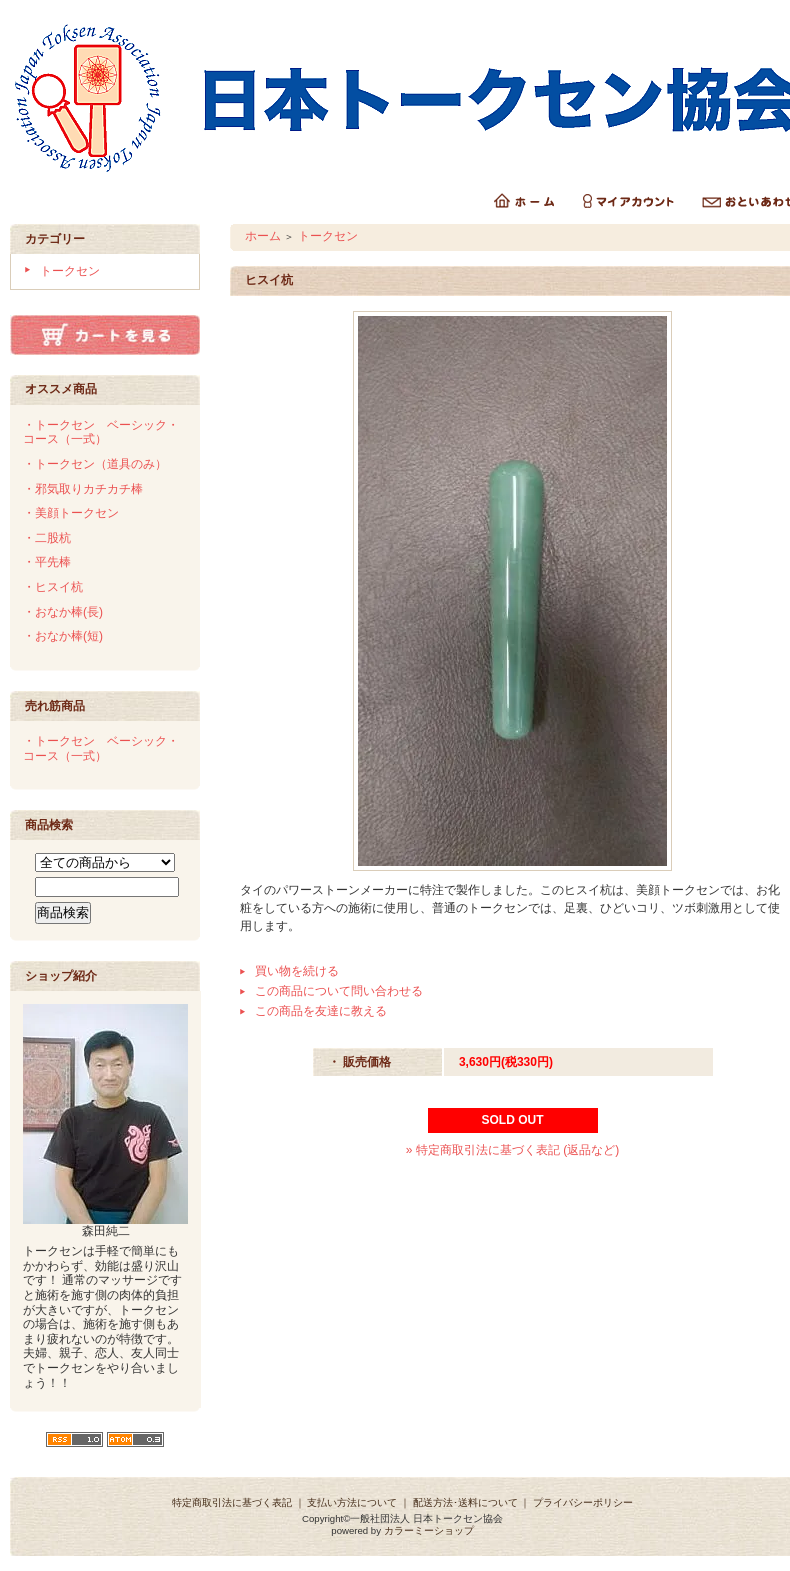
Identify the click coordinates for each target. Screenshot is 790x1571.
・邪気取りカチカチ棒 (83, 489)
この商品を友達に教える (321, 1011)
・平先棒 (47, 562)
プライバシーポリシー (583, 1502)
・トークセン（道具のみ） (95, 464)
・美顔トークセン (71, 513)
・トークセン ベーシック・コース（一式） (101, 432)
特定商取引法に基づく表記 (232, 1502)
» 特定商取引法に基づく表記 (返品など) (512, 1150)
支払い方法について (352, 1502)
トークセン (70, 271)
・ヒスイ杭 (53, 587)
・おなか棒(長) (63, 612)
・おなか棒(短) (63, 636)
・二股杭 (47, 538)
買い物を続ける (297, 971)
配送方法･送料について (465, 1502)
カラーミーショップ (429, 1530)
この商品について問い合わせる (339, 991)
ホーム (263, 236)
